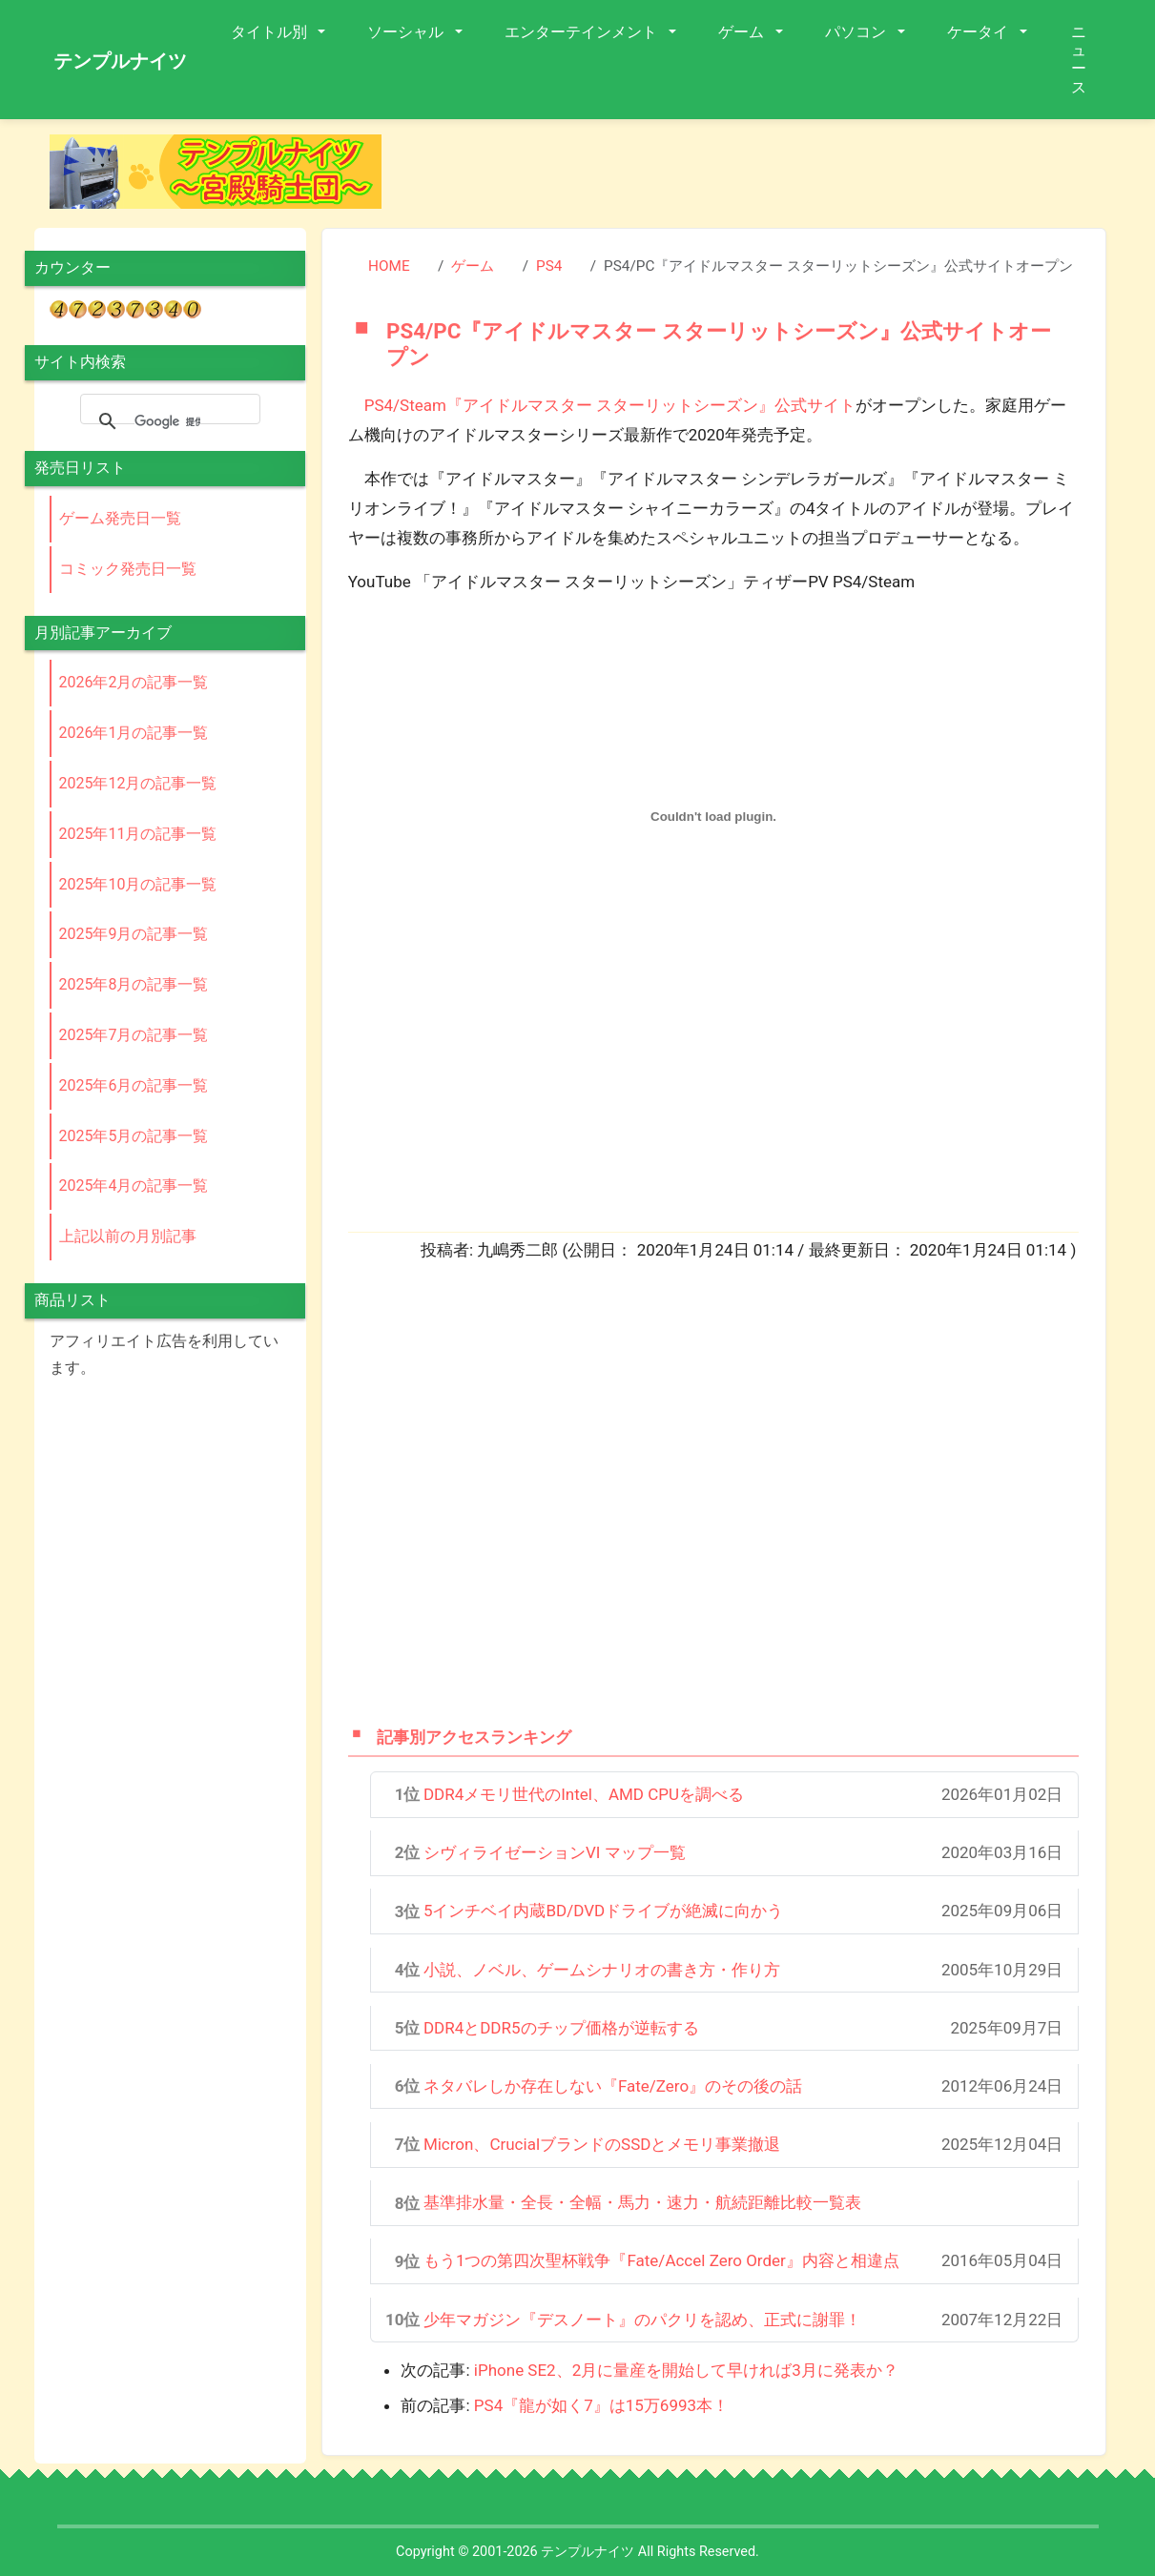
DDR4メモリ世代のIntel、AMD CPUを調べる (583, 1794)
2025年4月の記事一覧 (134, 1185)
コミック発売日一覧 (127, 569)
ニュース (1078, 59)
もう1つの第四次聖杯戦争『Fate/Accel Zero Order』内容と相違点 (661, 2260)
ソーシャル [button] (407, 32)
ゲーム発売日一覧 (120, 518)
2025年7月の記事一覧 (134, 1035)
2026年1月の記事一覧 (134, 733)
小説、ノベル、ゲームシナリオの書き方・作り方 (601, 1969)
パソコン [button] (857, 32)
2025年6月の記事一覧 (134, 1085)
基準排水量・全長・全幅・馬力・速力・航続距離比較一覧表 (642, 2202)
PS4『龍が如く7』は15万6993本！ (601, 2405)
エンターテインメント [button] (583, 32)
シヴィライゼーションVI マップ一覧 (554, 1852)
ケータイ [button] (979, 32)
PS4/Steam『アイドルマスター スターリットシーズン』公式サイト (610, 405)
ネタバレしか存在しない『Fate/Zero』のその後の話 (612, 2086)
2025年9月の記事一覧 (134, 934)
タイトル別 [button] (271, 32)
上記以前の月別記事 (127, 1236)
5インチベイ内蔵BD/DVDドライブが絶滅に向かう (603, 1910)
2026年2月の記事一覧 (134, 682)
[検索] (167, 421)
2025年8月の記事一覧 (134, 984)
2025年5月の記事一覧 (134, 1136)
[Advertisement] (759, 177)
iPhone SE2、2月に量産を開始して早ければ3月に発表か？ (686, 2370)
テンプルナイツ (120, 61)
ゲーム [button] (743, 32)
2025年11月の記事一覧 (138, 834)
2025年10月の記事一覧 (138, 884)
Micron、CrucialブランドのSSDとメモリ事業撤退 (602, 2144)
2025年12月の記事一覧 (138, 783)
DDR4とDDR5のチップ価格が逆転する (561, 2027)
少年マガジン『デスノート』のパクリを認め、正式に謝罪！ (642, 2319)
